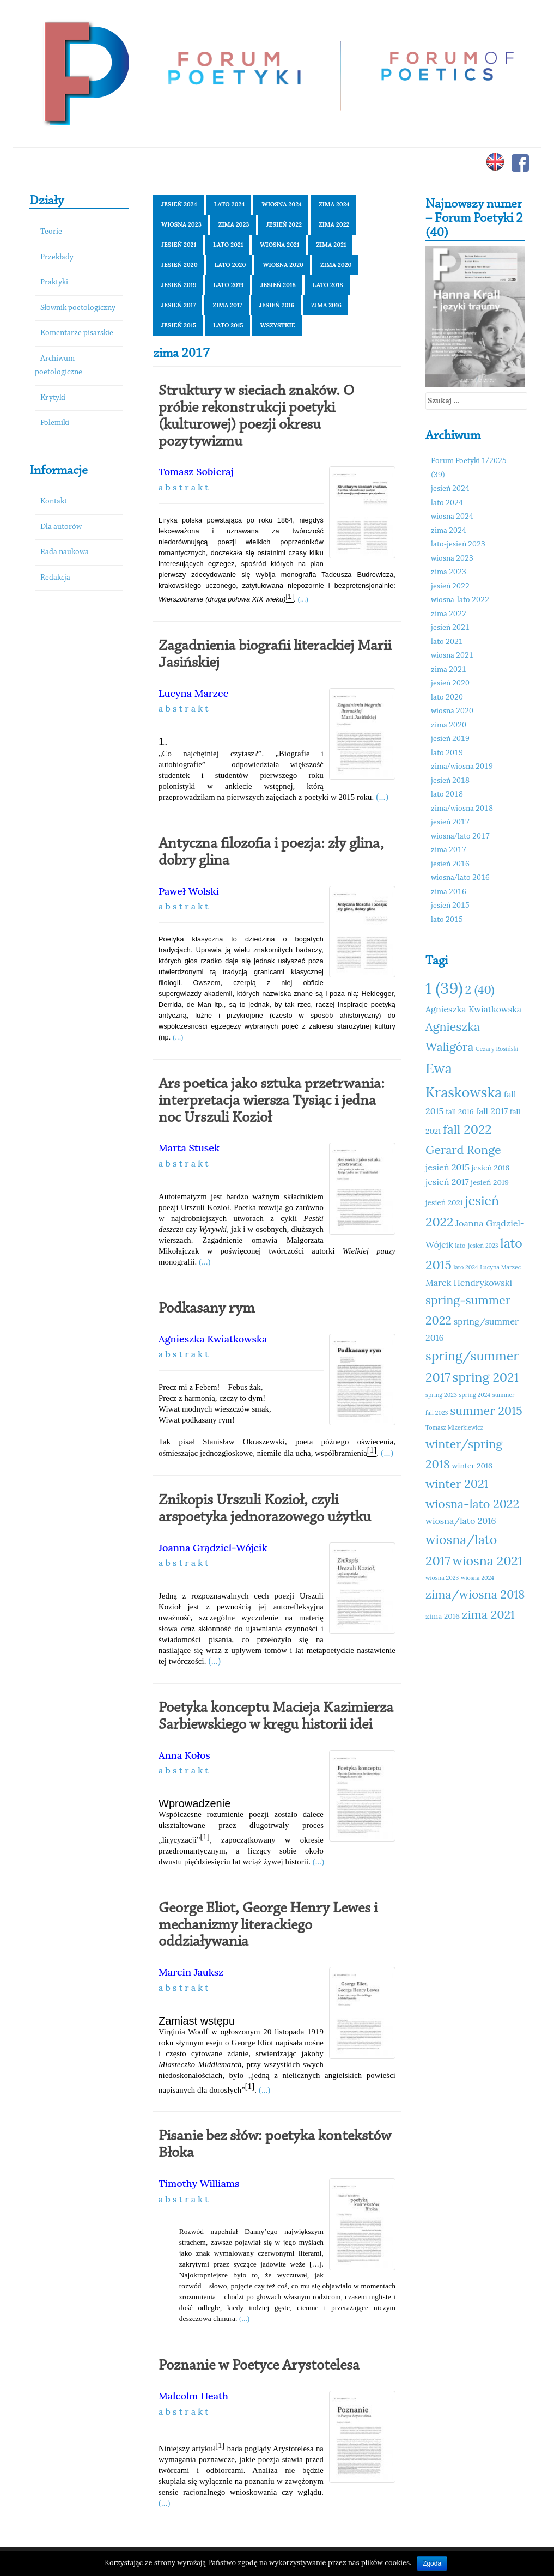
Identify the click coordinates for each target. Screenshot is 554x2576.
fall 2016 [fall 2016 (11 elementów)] (460, 1111)
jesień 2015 (178, 325)
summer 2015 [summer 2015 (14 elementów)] (486, 1410)
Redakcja (55, 578)
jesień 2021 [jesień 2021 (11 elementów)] (444, 1202)
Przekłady (57, 257)
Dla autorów (61, 527)
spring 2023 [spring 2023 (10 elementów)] (441, 1395)
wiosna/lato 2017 (460, 837)
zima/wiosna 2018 (462, 809)
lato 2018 (328, 285)
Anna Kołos (184, 1755)
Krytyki (52, 398)
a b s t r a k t (184, 487)
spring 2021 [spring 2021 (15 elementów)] (486, 1377)
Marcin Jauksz (191, 1972)
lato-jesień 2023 (458, 544)
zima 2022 (334, 224)
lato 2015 (228, 325)
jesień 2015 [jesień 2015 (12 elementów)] (447, 1167)
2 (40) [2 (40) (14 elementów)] (479, 989)
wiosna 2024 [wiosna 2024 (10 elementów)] (477, 1578)
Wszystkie (277, 325)
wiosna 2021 (279, 244)
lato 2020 (230, 265)
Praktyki (54, 282)
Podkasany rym (207, 1308)
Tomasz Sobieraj (196, 471)
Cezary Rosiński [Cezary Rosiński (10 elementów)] (497, 1049)
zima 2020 (336, 265)
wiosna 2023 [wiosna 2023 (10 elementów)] (442, 1578)
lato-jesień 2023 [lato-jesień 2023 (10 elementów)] (476, 1245)
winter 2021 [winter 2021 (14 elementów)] (456, 1483)
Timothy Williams (199, 2183)
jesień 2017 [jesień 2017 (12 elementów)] (447, 1181)
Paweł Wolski (189, 891)
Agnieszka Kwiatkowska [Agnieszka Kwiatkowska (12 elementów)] (473, 1009)
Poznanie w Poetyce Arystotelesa (259, 2365)
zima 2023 (233, 224)
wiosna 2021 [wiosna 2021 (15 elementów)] (488, 1561)
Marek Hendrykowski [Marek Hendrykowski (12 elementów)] (468, 1282)
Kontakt (53, 501)
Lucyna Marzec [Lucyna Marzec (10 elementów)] (500, 1267)
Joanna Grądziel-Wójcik (213, 1547)
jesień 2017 (178, 305)
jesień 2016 (277, 305)
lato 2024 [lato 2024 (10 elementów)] (465, 1267)
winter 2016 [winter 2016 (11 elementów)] (472, 1466)
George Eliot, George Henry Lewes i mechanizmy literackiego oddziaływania (268, 1925)
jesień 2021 (178, 244)
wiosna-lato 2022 (460, 600)
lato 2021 (228, 244)
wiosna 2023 (181, 224)
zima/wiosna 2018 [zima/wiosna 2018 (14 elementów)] (475, 1594)
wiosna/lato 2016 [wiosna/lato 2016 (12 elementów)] (460, 1520)
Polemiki (54, 423)
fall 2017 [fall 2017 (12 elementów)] (492, 1110)
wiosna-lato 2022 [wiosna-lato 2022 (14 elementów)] (472, 1503)
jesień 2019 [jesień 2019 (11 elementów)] (490, 1182)
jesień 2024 (179, 204)
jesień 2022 (284, 224)
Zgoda (432, 2563)
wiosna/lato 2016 (460, 878)
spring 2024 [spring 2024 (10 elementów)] (475, 1395)
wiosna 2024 (281, 204)
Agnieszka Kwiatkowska (213, 1339)
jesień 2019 (179, 285)
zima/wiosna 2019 (462, 767)
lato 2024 (229, 204)
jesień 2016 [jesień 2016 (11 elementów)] (491, 1167)
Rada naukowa (64, 552)
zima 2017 (227, 305)
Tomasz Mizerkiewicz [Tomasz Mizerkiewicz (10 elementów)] (454, 1427)
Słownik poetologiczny (77, 308)
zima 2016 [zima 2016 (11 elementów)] (442, 1616)
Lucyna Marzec (193, 693)
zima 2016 (326, 305)
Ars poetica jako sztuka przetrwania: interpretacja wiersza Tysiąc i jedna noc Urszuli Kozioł (272, 1101)
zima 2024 (334, 204)
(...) (302, 599)
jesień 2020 (179, 265)
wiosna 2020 (283, 265)
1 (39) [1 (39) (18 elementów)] (444, 987)
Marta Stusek (189, 1147)
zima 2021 (331, 244)
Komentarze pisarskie (76, 333)
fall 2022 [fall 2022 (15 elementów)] (467, 1129)
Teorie (51, 232)
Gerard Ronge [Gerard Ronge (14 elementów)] (463, 1149)
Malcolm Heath (193, 2396)
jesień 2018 (278, 285)
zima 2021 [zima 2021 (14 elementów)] (488, 1614)
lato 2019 (229, 285)
